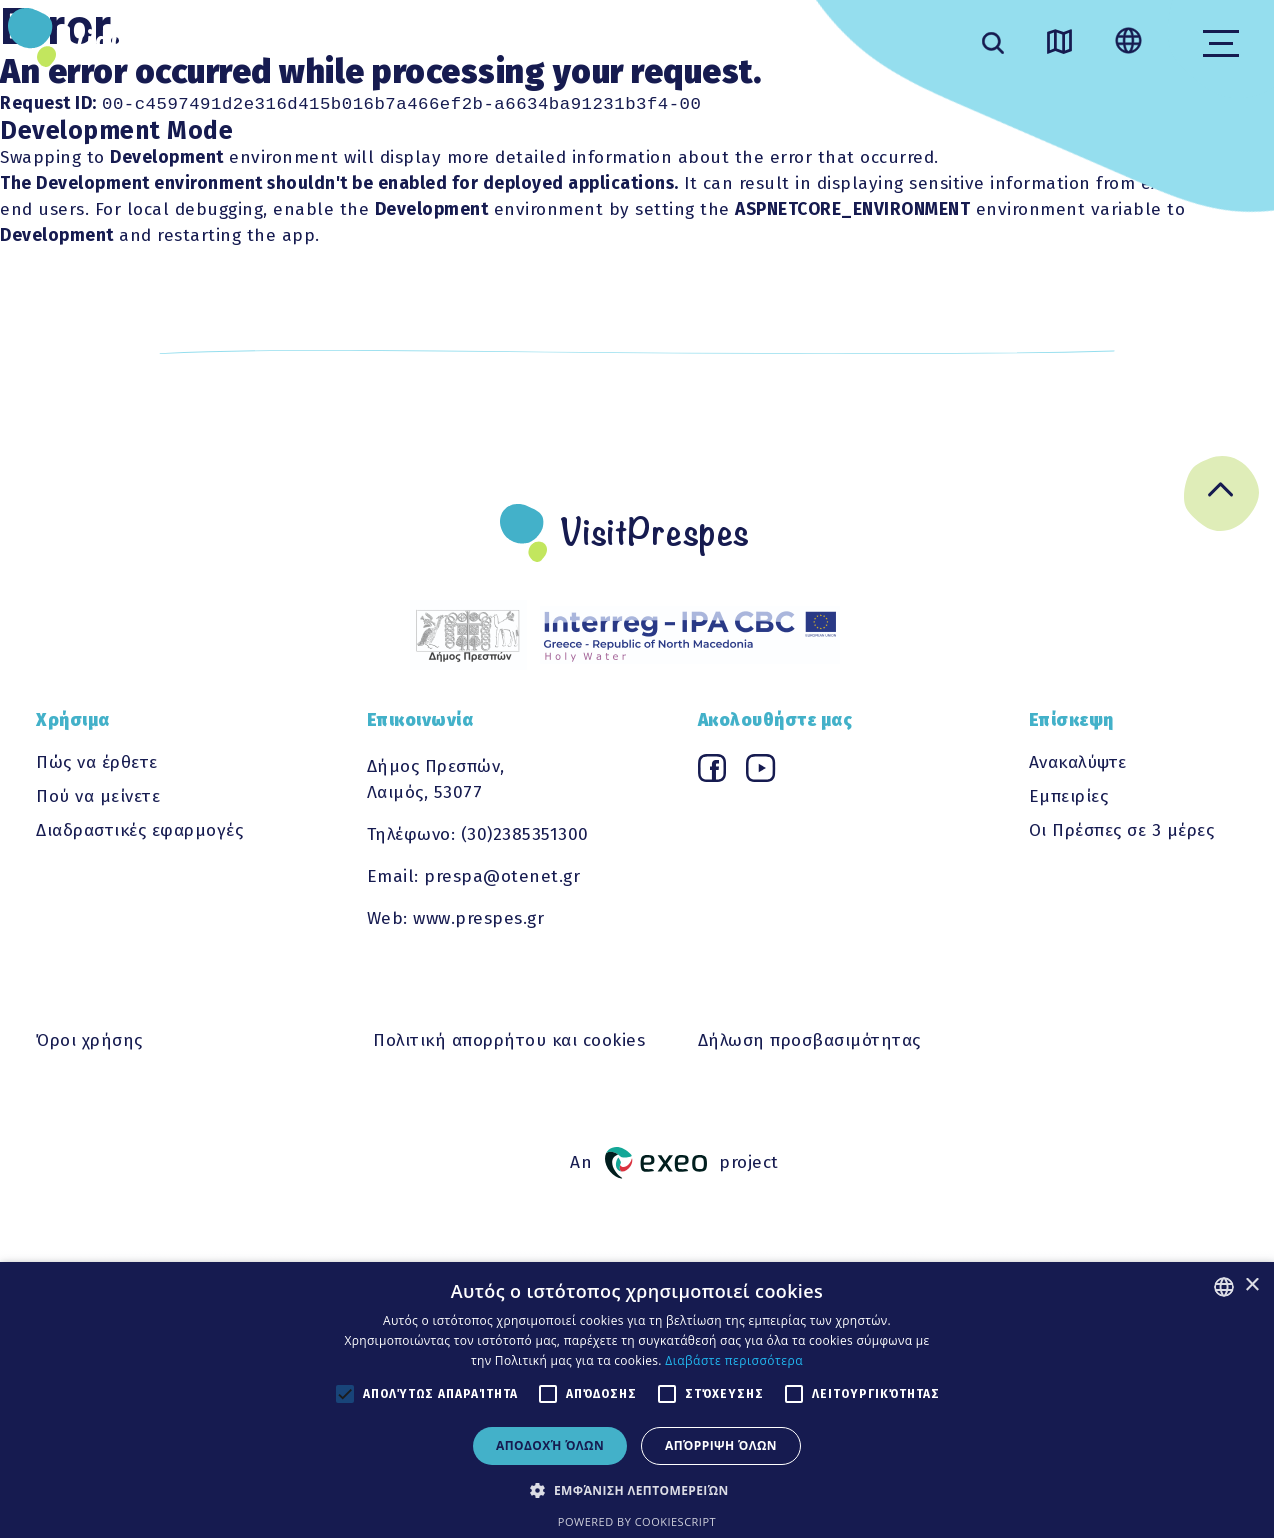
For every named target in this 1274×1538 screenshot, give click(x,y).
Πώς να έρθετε (97, 763)
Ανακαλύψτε (1078, 763)
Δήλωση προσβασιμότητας (809, 1041)
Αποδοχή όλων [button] (550, 1445)
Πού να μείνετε (98, 797)
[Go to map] (1059, 45)
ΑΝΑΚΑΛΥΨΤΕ (311, 28)
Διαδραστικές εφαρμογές (139, 831)
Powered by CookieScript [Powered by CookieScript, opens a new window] (637, 1521)
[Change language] (1128, 42)
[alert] (637, 1400)
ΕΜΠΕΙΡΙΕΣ (468, 28)
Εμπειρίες (1069, 797)
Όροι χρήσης (89, 1041)
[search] (993, 45)
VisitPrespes (158, 42)
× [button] (1251, 1285)
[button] (636, 1490)
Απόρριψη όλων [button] (721, 1445)
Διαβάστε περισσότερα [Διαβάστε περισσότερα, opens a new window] (734, 1360)
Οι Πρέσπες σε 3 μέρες (1122, 831)
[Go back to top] (1221, 498)
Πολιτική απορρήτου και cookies (509, 1041)
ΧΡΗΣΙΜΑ (606, 28)
